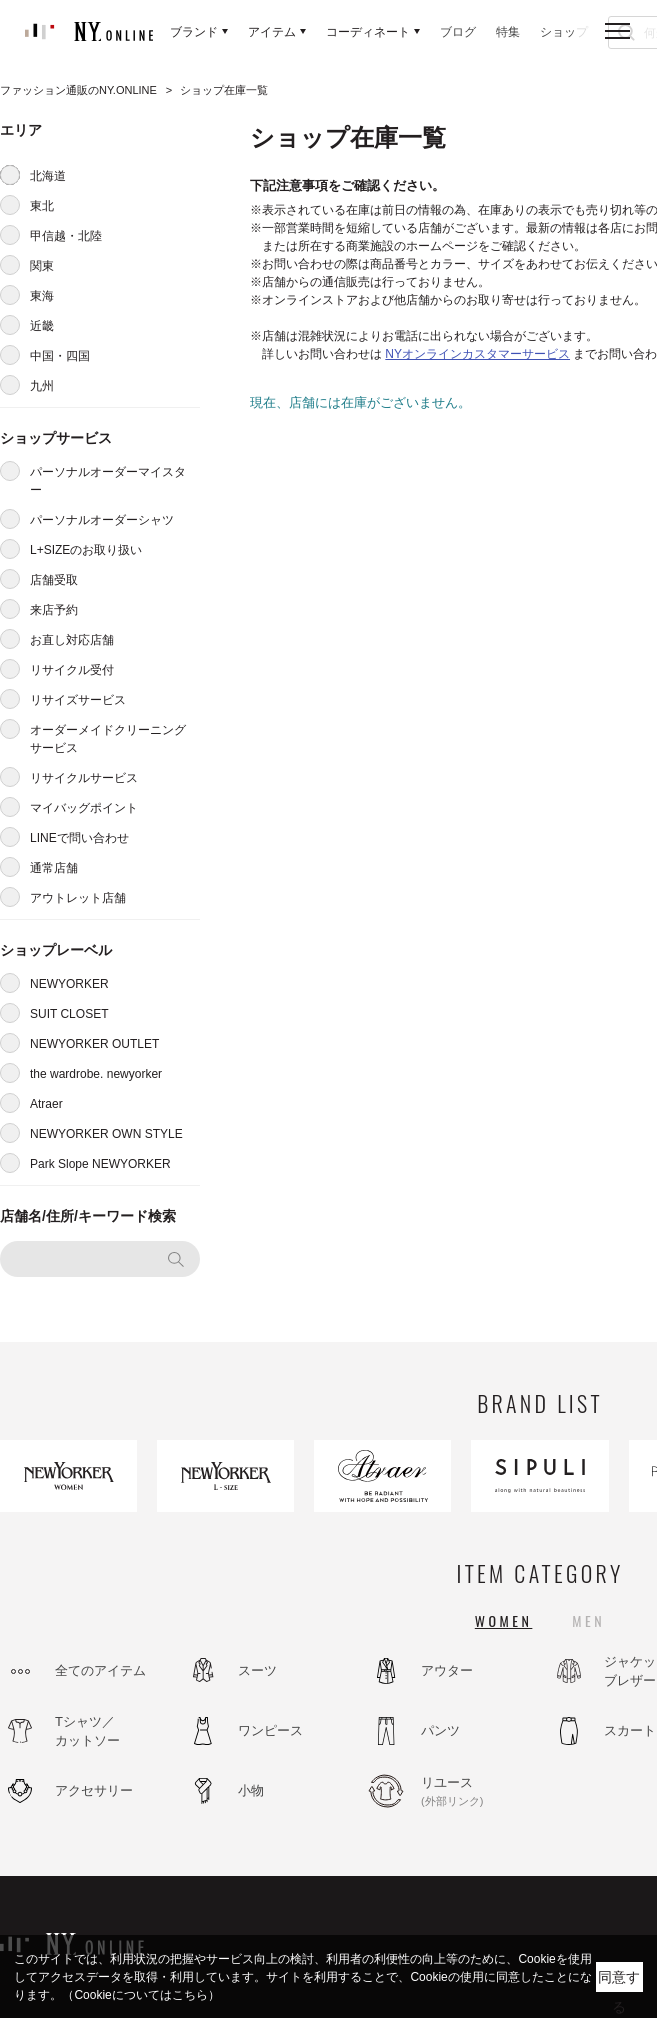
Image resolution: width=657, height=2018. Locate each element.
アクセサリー (94, 1790)
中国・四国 (60, 356)
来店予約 (54, 610)
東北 (42, 206)
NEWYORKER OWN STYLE (106, 1134)
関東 (42, 266)
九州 (42, 386)
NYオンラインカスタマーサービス (477, 354)
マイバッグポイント (84, 808)
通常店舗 (54, 868)
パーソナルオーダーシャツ (102, 520)
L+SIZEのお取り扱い (86, 550)
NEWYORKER (69, 984)
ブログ (458, 32)
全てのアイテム (100, 1670)
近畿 (42, 326)
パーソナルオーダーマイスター (108, 481)
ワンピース (270, 1730)
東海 (42, 296)
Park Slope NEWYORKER (100, 1164)
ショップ (564, 32)
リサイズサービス (78, 700)
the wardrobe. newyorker (96, 1074)
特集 (508, 32)
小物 (251, 1790)
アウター (447, 1670)
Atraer (46, 1104)
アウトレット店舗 (78, 898)
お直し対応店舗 (72, 640)
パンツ (440, 1730)
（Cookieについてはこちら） (140, 1995)
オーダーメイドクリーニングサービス (108, 739)
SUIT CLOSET (69, 1014)
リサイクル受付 (72, 670)
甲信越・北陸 (66, 236)
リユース (475, 1792)
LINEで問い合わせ (79, 838)
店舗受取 (54, 580)
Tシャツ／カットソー (87, 1731)
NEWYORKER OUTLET (94, 1044)
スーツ (257, 1670)
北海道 (48, 176)
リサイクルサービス (84, 778)
